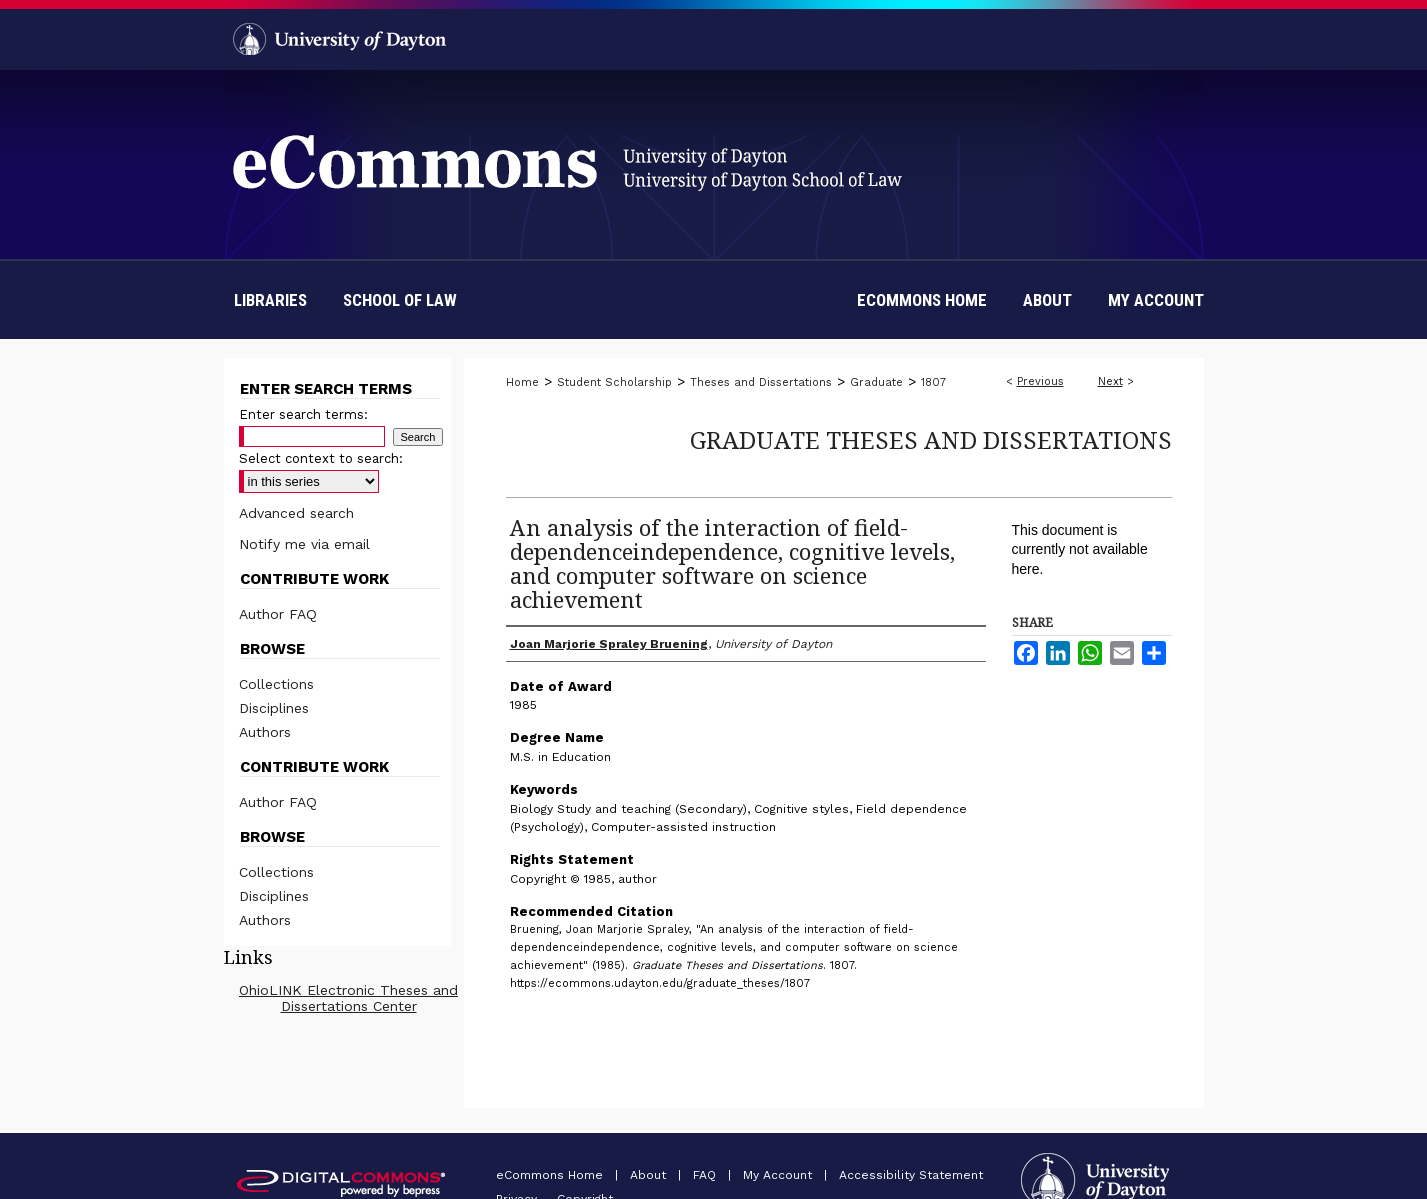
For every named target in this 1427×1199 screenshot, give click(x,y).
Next (1110, 381)
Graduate (876, 382)
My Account (779, 1175)
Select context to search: (321, 458)
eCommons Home (551, 1175)
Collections (276, 684)
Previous (1040, 381)
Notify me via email (304, 544)
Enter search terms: (303, 414)
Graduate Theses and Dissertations (931, 439)
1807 (933, 382)
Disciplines (274, 708)
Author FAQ (278, 614)
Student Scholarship (614, 382)
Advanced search (296, 513)
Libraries (270, 300)
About (650, 1175)
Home (522, 382)
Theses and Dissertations (761, 382)
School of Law (400, 300)
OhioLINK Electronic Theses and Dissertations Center (348, 998)
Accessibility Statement (911, 1175)
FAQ (706, 1175)
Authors (265, 732)
